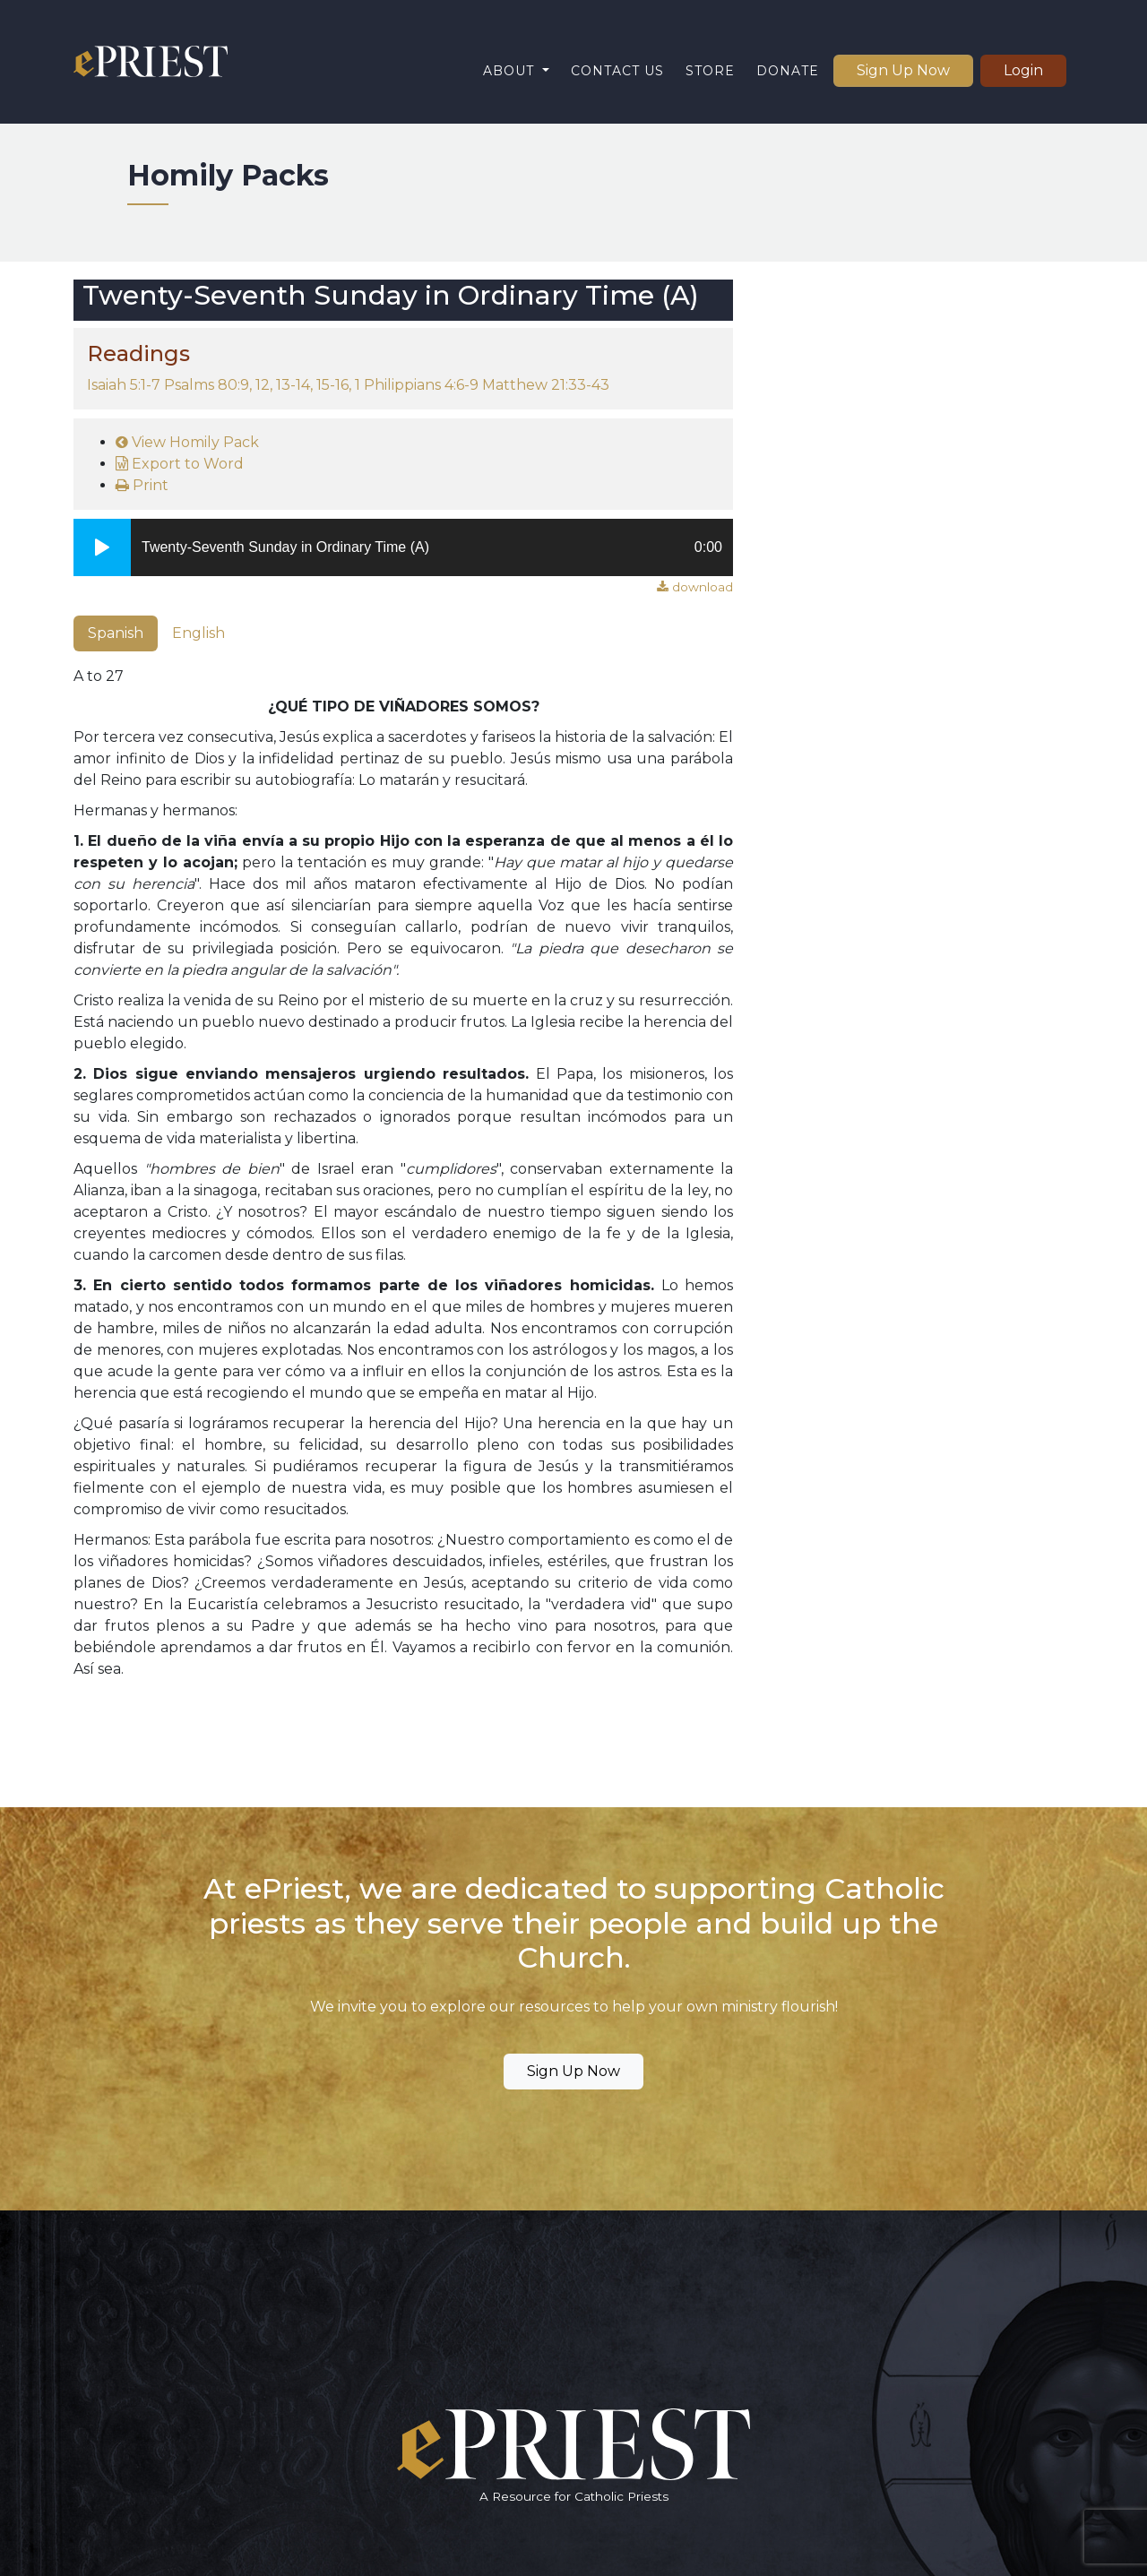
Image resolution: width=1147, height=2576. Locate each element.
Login (1023, 70)
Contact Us (617, 71)
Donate (787, 71)
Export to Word (180, 463)
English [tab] (198, 633)
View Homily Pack (187, 442)
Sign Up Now (903, 70)
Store (710, 71)
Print (142, 485)
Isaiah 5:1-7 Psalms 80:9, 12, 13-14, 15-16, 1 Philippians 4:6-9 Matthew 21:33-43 (348, 384)
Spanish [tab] (115, 633)
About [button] (511, 71)
